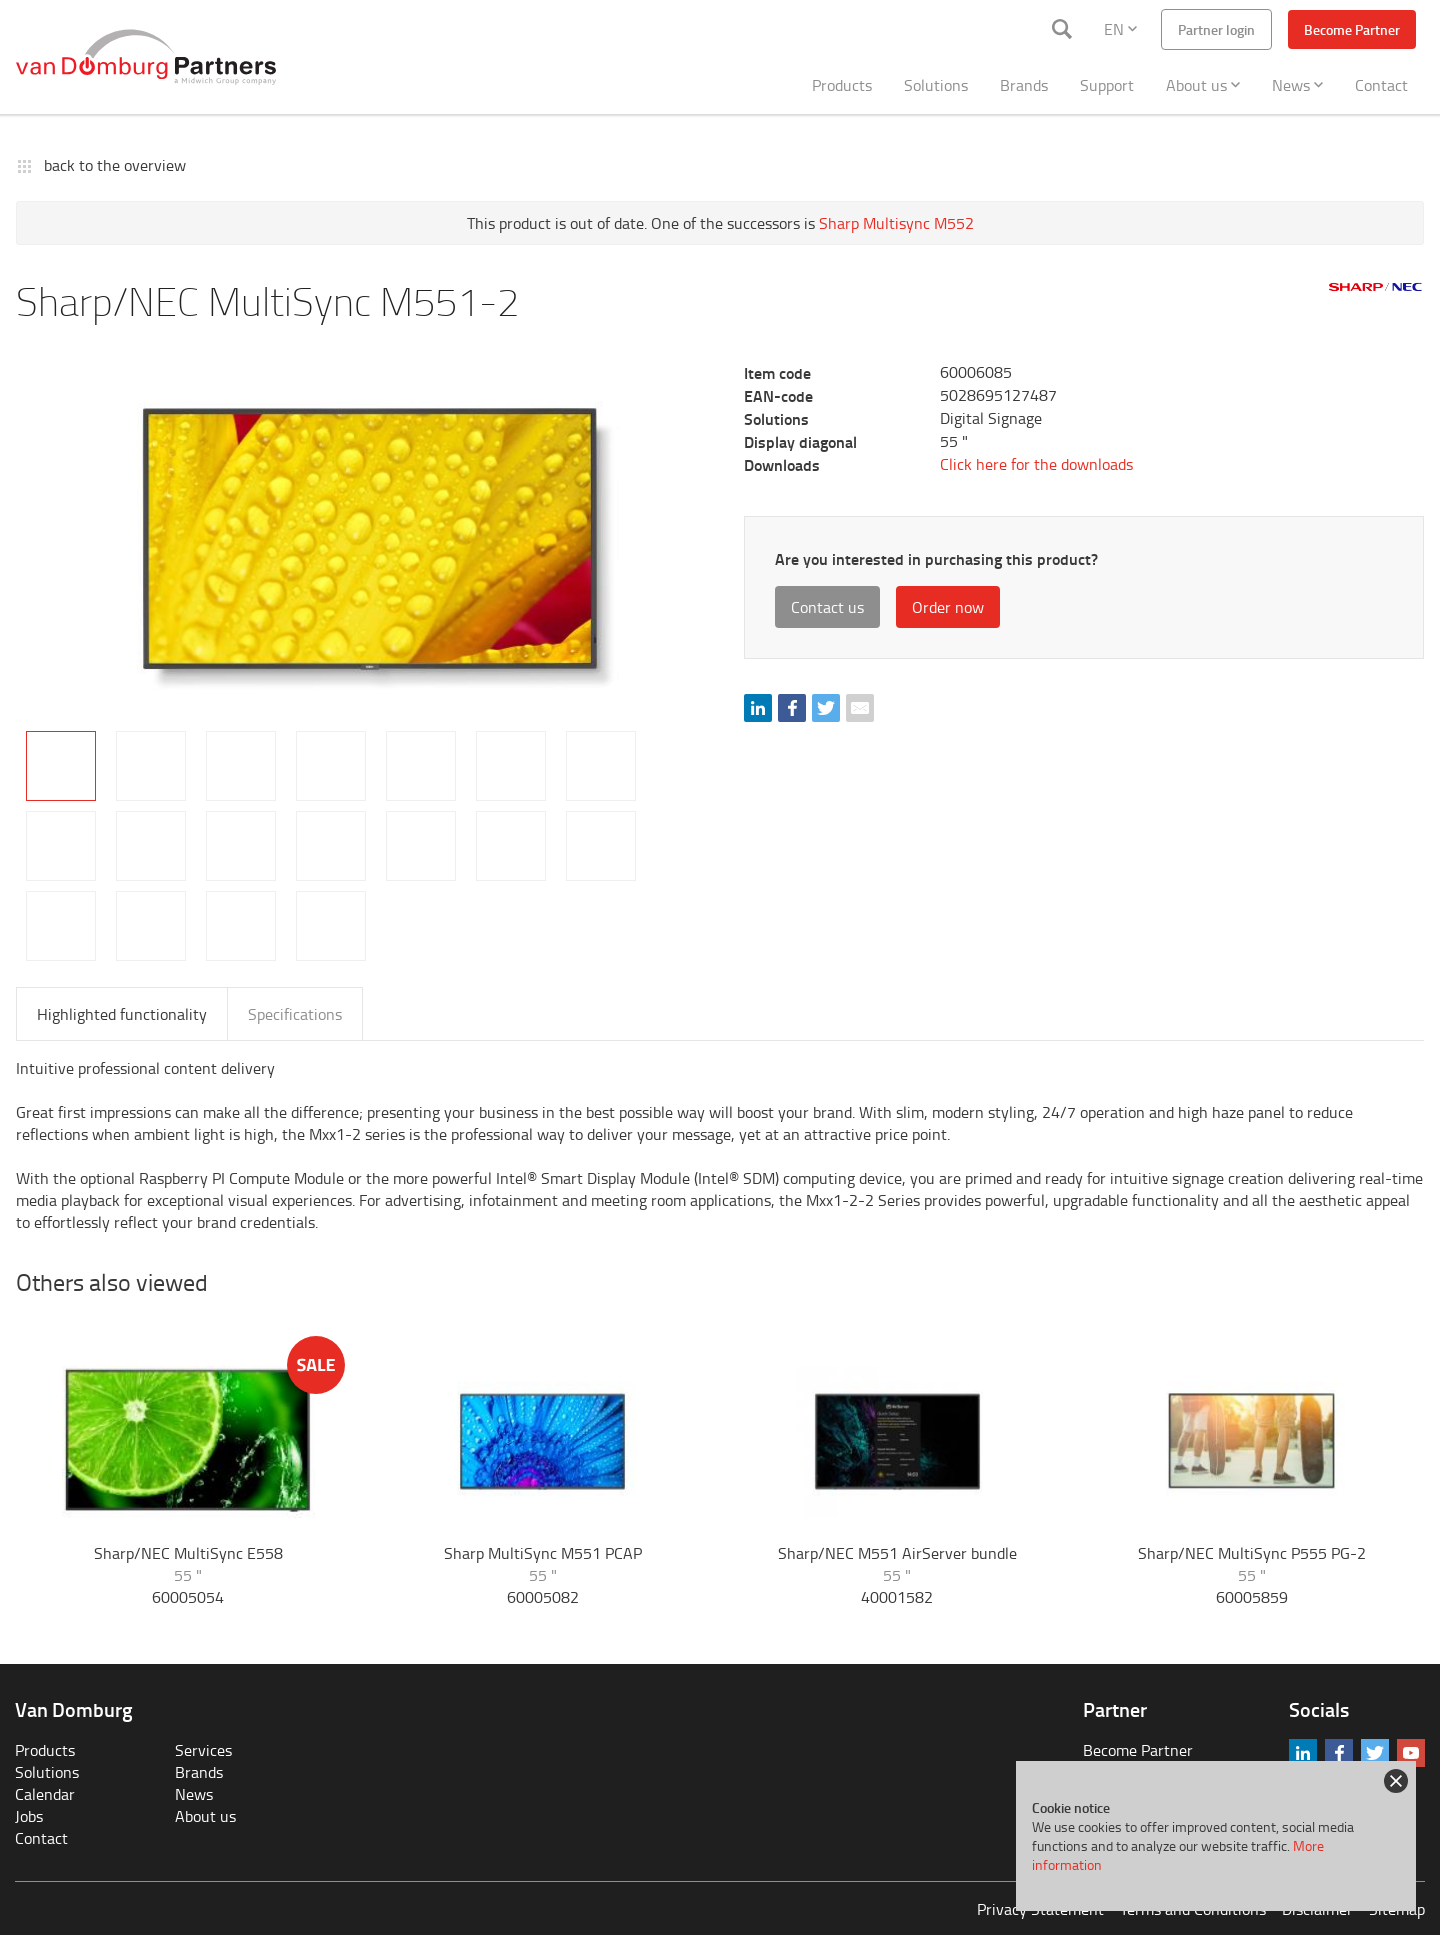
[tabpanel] (368, 536)
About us (1203, 85)
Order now (948, 607)
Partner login (1216, 29)
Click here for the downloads (1036, 464)
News (1297, 85)
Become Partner (1352, 29)
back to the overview (115, 165)
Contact (1381, 85)
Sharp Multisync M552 (896, 223)
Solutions (936, 85)
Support (1107, 85)
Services (203, 1750)
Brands (1024, 85)
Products (842, 85)
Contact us (827, 607)
